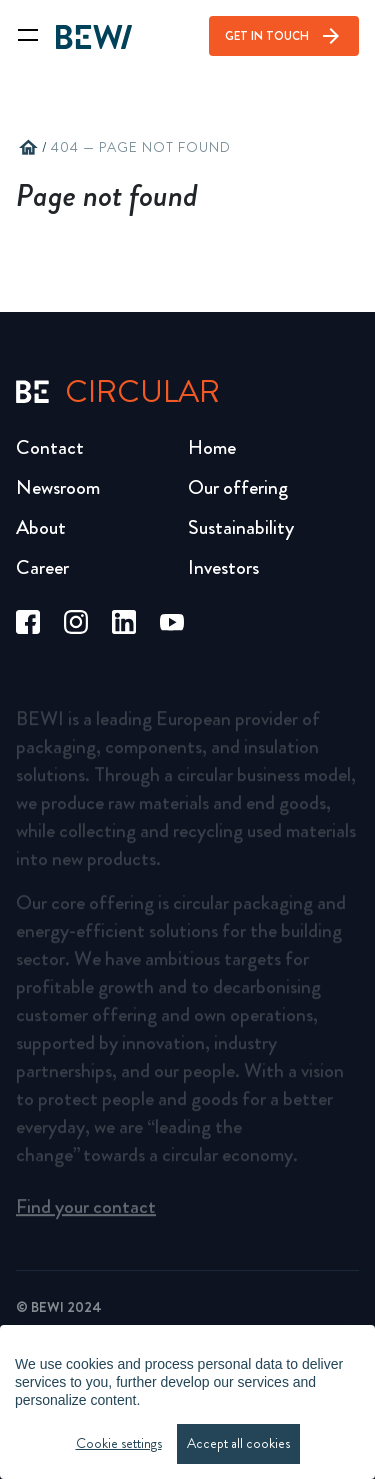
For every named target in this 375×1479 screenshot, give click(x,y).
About (41, 527)
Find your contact (86, 1213)
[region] (187, 1402)
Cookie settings (119, 1443)
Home (212, 447)
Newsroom (58, 487)
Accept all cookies (238, 1443)
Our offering (238, 487)
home (28, 148)
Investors (223, 567)
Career (42, 567)
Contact (50, 447)
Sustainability (241, 527)
